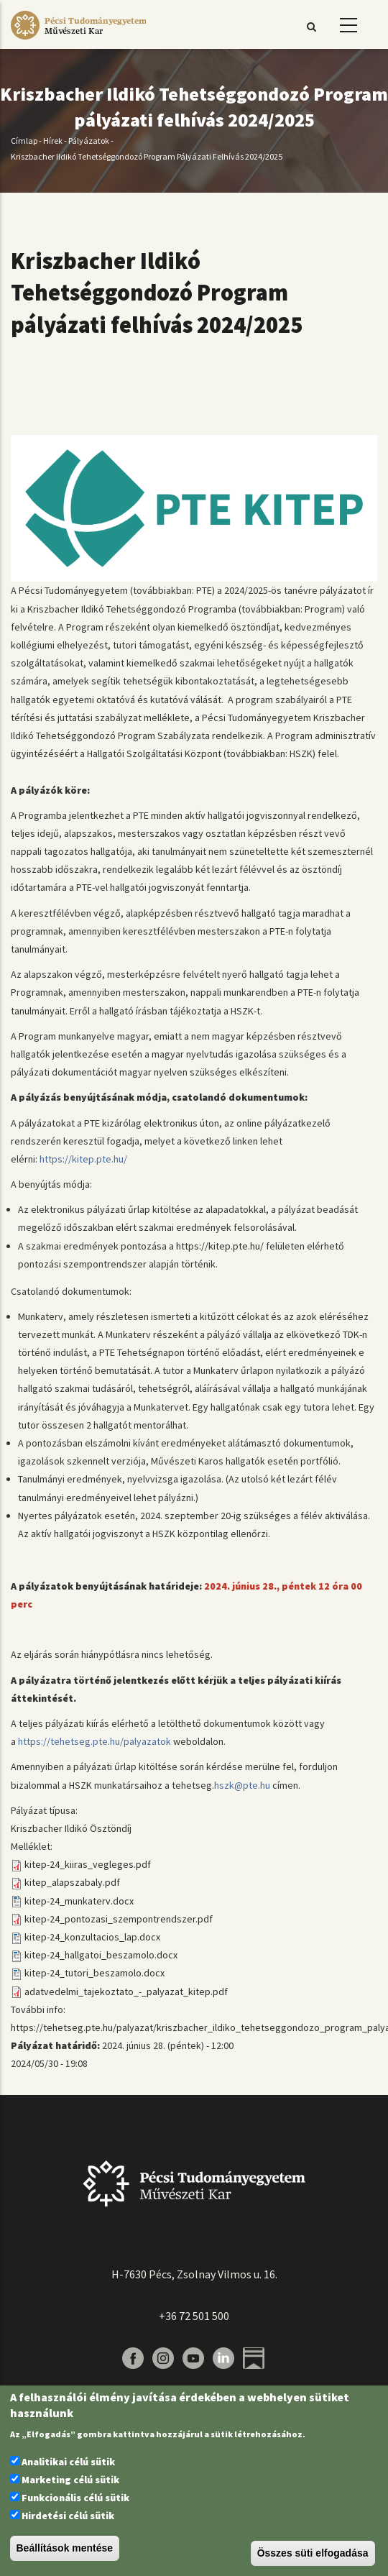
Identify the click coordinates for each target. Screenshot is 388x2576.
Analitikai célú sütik (68, 2461)
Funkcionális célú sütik (75, 2497)
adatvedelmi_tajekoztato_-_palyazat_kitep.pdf (126, 1991)
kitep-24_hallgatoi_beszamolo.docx (100, 1954)
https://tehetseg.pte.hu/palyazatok (95, 1741)
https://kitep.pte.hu (217, 1245)
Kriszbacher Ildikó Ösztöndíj (71, 1828)
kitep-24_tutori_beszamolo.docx (94, 1972)
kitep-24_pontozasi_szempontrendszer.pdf (118, 1918)
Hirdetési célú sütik (68, 2515)
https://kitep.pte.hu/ (84, 1158)
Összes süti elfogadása (313, 2553)
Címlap (24, 140)
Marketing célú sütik (70, 2479)
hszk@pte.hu (242, 1785)
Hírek (53, 140)
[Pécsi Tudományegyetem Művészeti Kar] (78, 39)
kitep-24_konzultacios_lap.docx (92, 1936)
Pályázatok (88, 140)
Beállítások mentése (65, 2548)
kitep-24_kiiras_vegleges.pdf (87, 1864)
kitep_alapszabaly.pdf (72, 1882)
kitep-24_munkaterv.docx (79, 1900)
